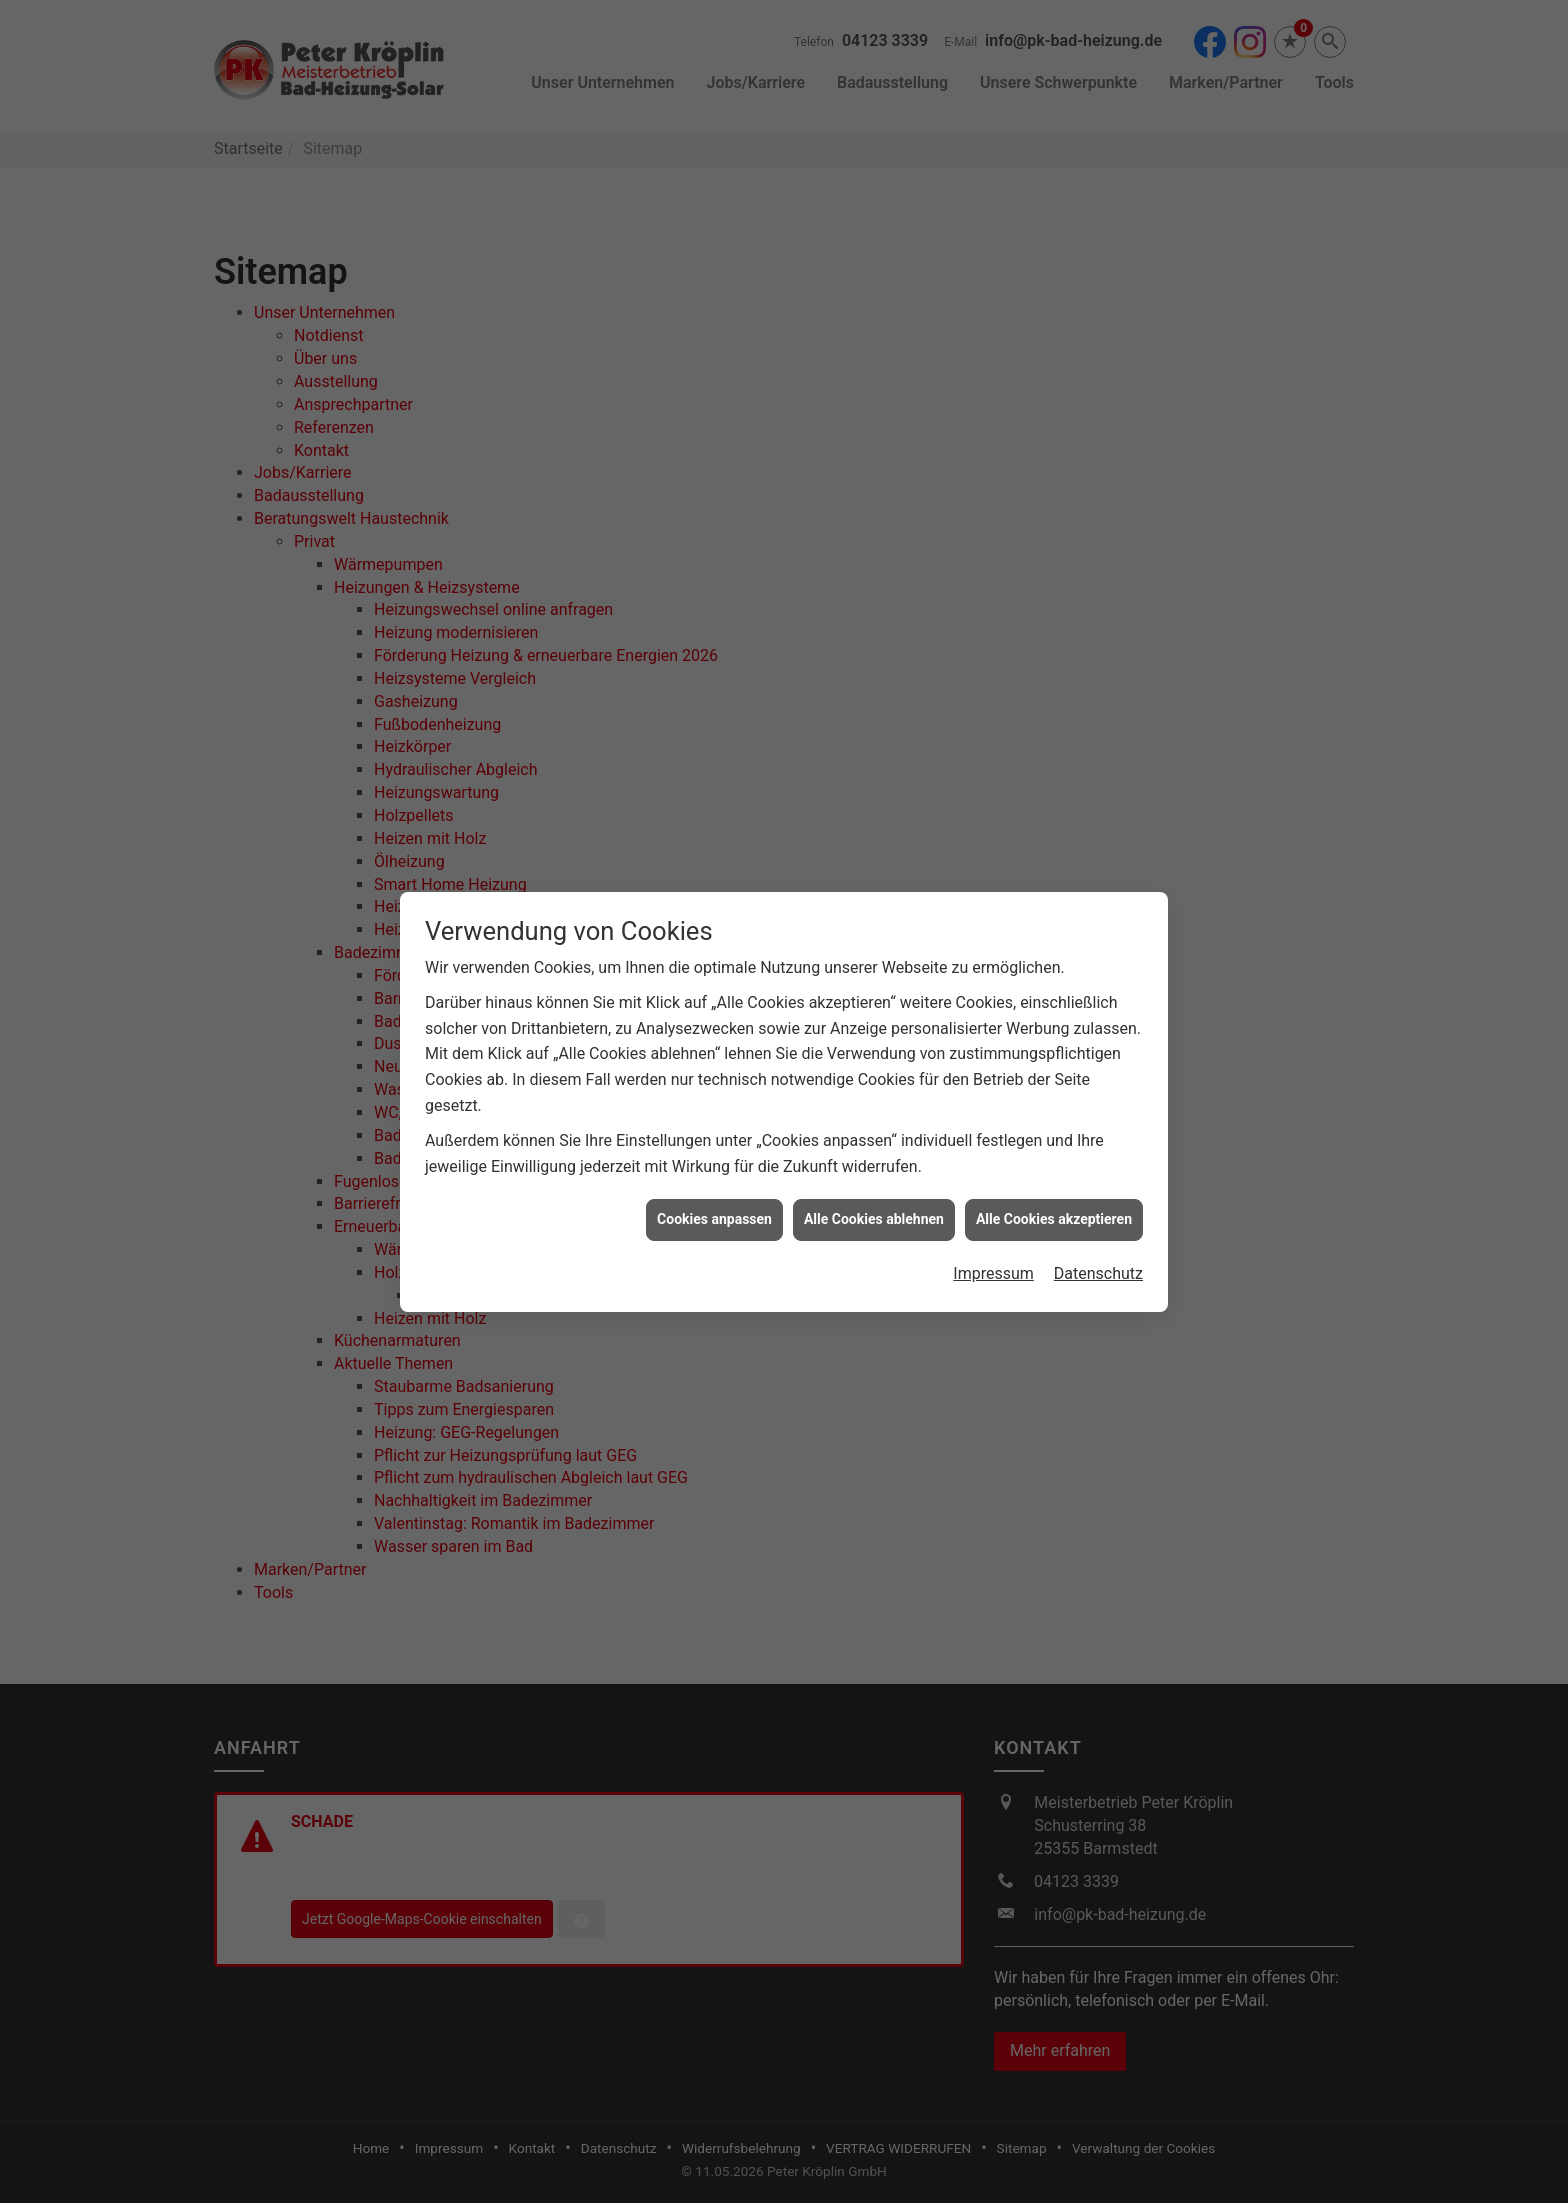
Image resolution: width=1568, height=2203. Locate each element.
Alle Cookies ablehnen (874, 1190)
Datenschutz (1098, 1244)
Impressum (993, 1244)
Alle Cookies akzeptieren (1054, 1190)
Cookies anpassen (714, 1190)
